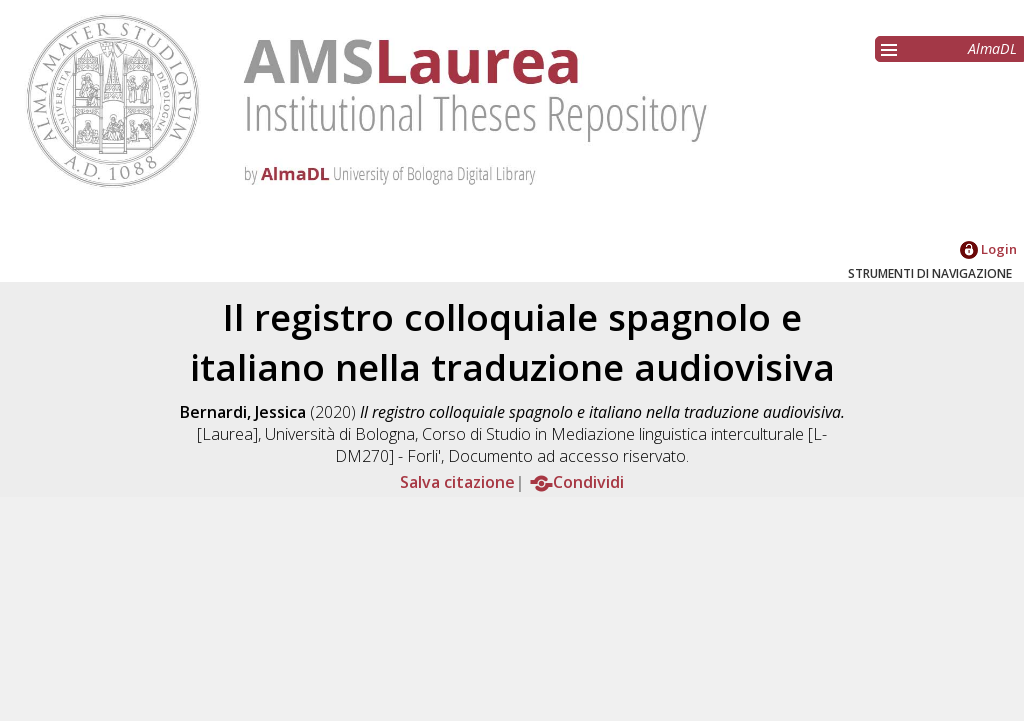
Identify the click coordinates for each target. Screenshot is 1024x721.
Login (988, 249)
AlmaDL (992, 48)
